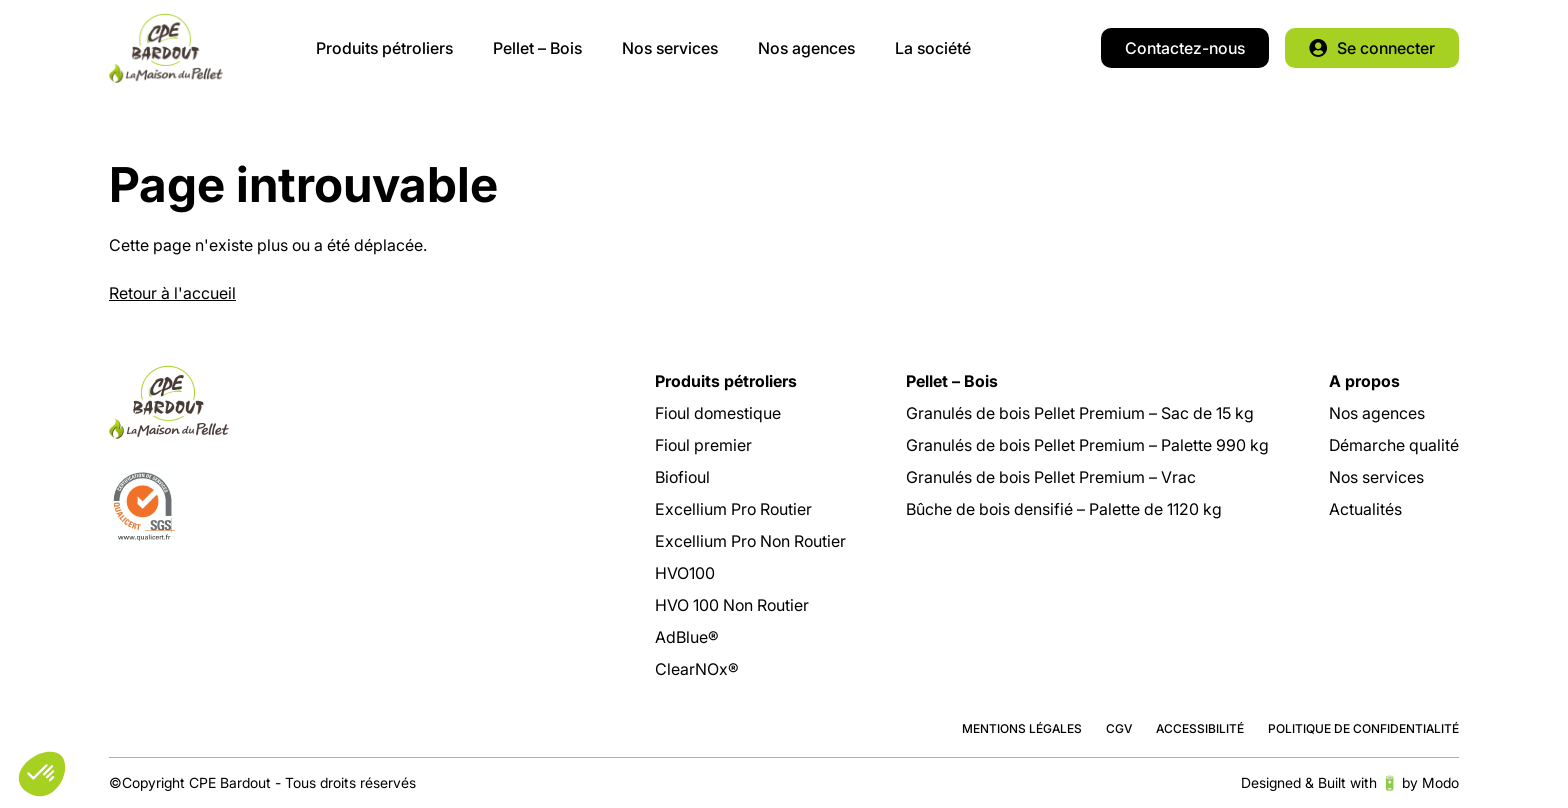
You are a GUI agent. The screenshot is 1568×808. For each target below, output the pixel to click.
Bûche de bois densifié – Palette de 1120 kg (1064, 509)
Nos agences (806, 48)
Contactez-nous (1185, 48)
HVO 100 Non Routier (732, 605)
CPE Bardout (166, 47)
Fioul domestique (718, 413)
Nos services (670, 48)
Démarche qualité (1394, 445)
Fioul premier (703, 445)
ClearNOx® (697, 669)
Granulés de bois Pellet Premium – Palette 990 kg (1087, 445)
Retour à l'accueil (172, 293)
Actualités (1365, 509)
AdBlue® (687, 637)
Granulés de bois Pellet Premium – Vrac (1051, 477)
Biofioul (682, 477)
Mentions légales (1022, 728)
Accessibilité (1200, 728)
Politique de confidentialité (1363, 728)
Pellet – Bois (537, 48)
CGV (1119, 728)
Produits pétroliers (384, 48)
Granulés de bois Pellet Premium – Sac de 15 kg (1080, 413)
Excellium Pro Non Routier (750, 541)
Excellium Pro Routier (733, 509)
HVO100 (685, 573)
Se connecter (1386, 48)
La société (933, 48)
